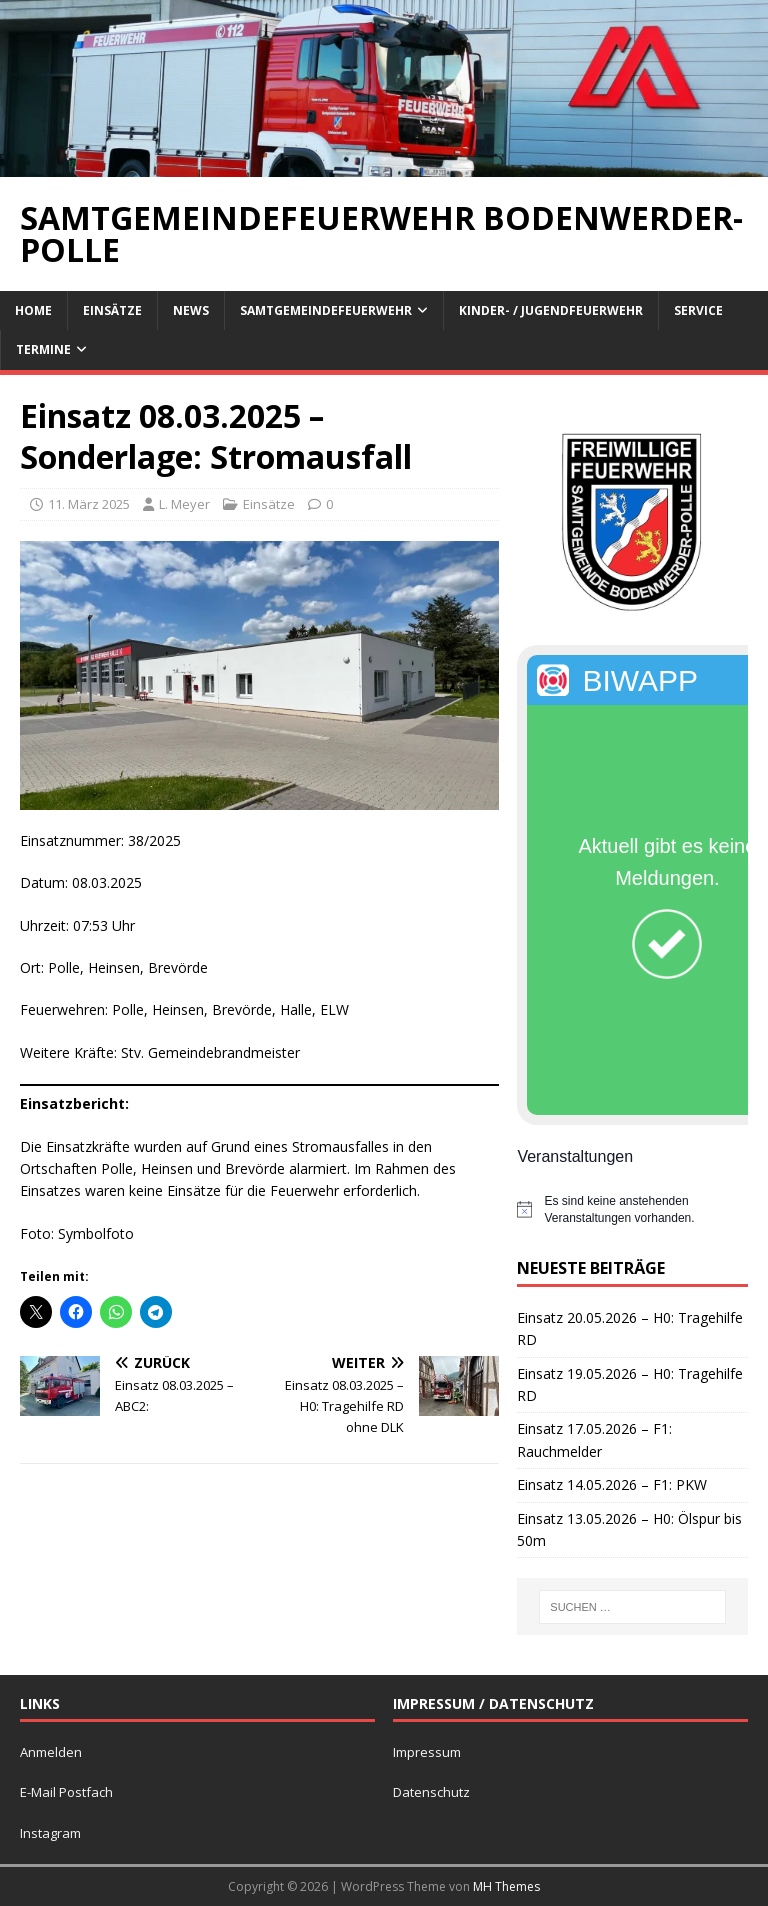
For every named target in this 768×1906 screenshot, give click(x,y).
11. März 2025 (89, 504)
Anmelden (51, 1752)
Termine (43, 349)
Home (33, 310)
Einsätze (112, 310)
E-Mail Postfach (66, 1792)
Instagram (50, 1833)
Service (698, 310)
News (191, 310)
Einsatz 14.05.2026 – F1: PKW (612, 1484)
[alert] (632, 1209)
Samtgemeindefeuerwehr (326, 310)
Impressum (427, 1752)
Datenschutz (431, 1792)
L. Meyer (184, 504)
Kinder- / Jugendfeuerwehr (551, 310)
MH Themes (506, 1886)
